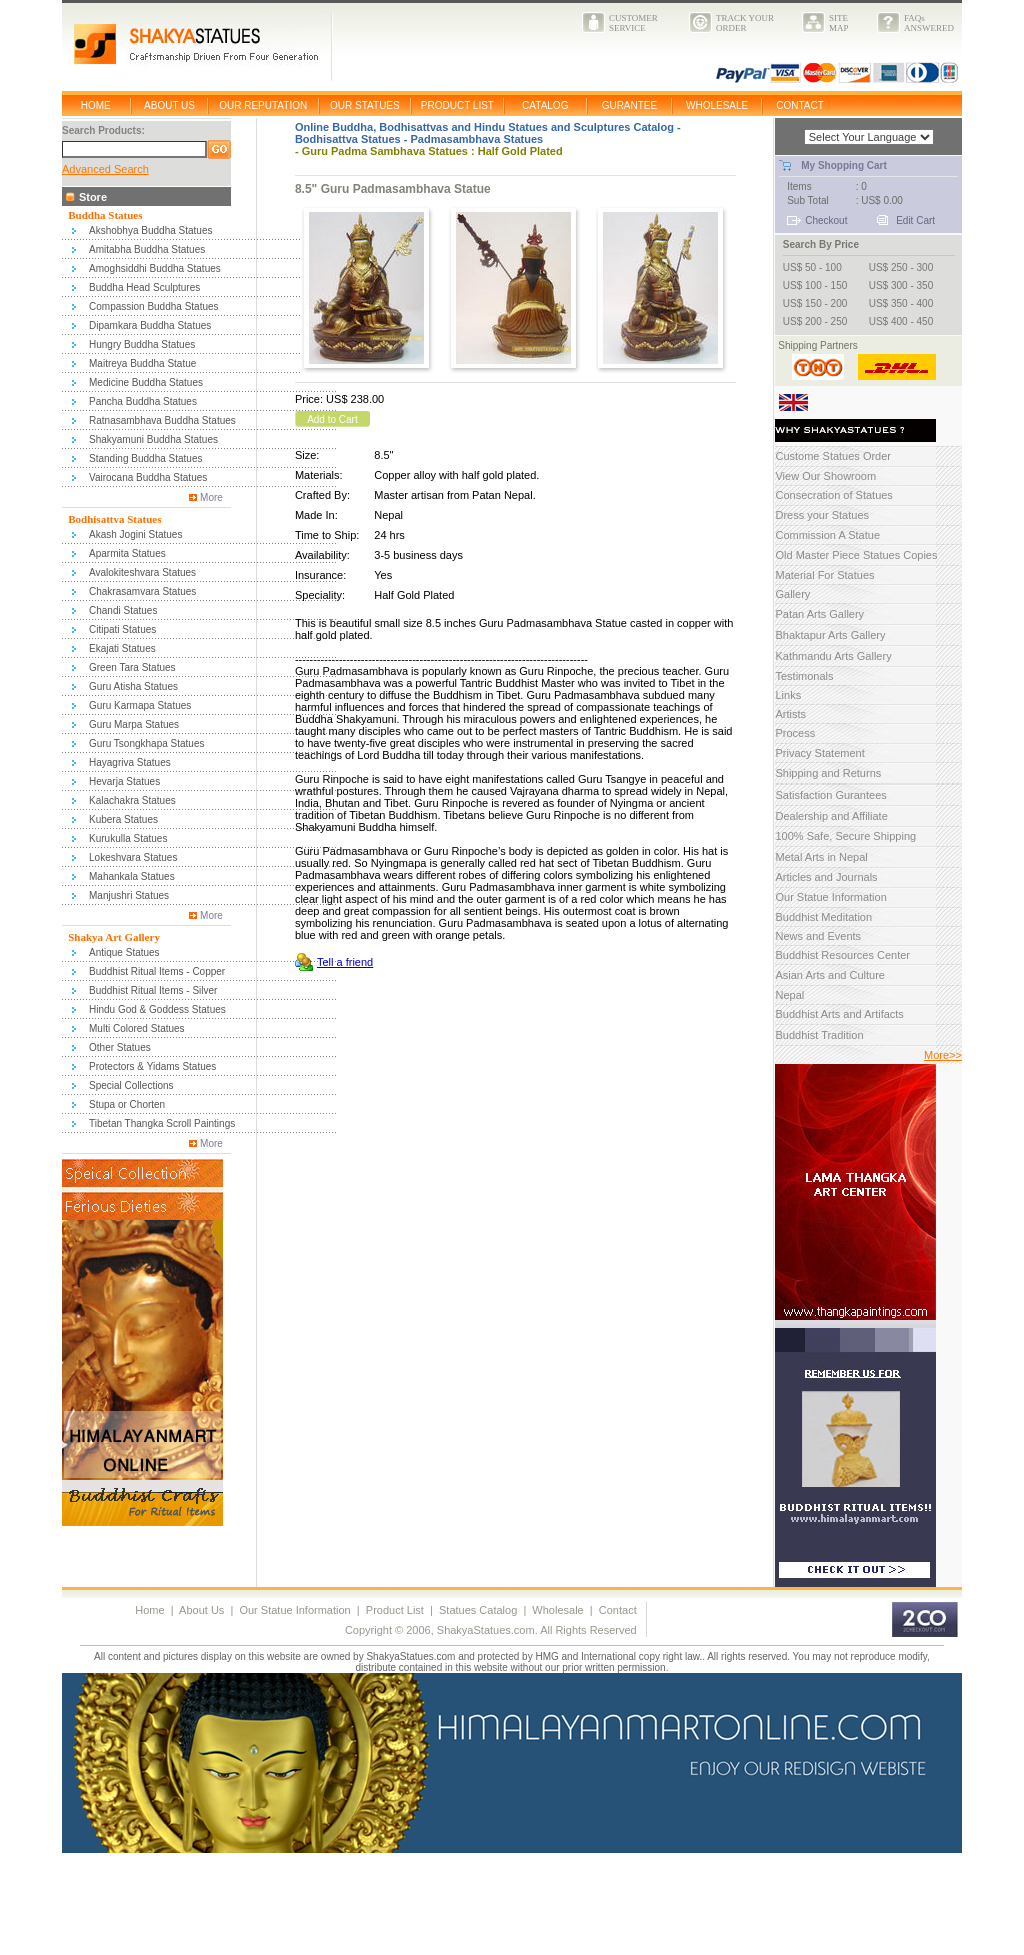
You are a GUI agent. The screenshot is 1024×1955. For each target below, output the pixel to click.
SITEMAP (839, 23)
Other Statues (120, 1047)
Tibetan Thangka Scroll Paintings (162, 1123)
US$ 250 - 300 (901, 267)
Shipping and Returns (828, 773)
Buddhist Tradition (819, 1035)
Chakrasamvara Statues (142, 591)
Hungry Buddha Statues (142, 344)
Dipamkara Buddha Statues (150, 325)
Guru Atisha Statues (133, 686)
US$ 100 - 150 (815, 285)
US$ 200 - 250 (815, 321)
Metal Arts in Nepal (821, 857)
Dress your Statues (822, 515)
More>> (943, 1055)
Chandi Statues (123, 610)
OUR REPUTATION (263, 105)
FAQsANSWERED (929, 23)
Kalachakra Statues (132, 800)
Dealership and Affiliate (831, 816)
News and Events (818, 936)
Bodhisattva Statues (348, 139)
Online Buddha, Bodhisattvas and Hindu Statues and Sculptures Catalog (484, 127)
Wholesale (557, 1610)
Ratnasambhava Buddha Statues (162, 420)
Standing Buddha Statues (145, 458)
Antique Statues (124, 952)
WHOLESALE (717, 105)
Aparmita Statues (127, 553)
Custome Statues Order (833, 456)
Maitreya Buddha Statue (142, 363)
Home (149, 1610)
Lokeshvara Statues (133, 857)
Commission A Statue (827, 535)
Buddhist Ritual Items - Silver (153, 990)
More (211, 497)
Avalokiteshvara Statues (142, 572)
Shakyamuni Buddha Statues (153, 439)
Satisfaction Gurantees (830, 795)
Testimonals (804, 676)
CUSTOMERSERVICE (633, 23)
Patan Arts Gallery (819, 614)
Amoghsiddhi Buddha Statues (155, 268)
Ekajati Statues (122, 648)
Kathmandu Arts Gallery (833, 656)
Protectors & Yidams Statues (152, 1066)
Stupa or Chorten (127, 1104)
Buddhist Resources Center (842, 955)
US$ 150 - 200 (815, 303)
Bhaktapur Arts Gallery (830, 635)
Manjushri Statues (129, 895)
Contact (618, 1610)
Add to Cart (332, 419)
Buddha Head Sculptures (144, 287)
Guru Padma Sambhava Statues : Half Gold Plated (432, 151)
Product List (395, 1610)
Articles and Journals (826, 877)
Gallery (792, 594)
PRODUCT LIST (457, 105)
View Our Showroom (825, 476)
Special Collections (131, 1085)
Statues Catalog (478, 1610)
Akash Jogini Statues (135, 534)
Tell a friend (345, 962)
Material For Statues (824, 575)
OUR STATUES (365, 105)
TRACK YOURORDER (745, 23)
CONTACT (800, 105)
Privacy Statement (819, 753)
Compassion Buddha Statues (154, 306)
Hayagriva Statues (130, 762)
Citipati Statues (122, 629)
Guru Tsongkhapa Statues (146, 743)
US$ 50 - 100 (812, 267)
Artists (790, 714)
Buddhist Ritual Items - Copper (157, 971)
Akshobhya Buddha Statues (150, 230)
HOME (96, 105)
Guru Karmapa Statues (140, 705)
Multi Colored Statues (137, 1028)
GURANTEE (630, 105)
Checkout (826, 220)
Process (795, 733)
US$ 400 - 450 (901, 321)
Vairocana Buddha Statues (148, 477)
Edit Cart (915, 220)
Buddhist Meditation (823, 917)
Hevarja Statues (124, 781)
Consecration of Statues (833, 495)
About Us (201, 1610)
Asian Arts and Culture (829, 975)
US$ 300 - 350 (901, 285)
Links (788, 695)
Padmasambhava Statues (476, 139)
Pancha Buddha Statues (143, 401)
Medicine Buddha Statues (146, 382)
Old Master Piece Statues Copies (856, 555)
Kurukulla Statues (128, 838)
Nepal (789, 995)
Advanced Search (105, 169)
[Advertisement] (366, 1908)
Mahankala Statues (132, 876)
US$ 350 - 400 (901, 303)
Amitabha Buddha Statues (147, 249)
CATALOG (545, 105)
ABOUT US (169, 105)
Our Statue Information (830, 897)
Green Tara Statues (132, 667)
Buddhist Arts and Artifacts (839, 1014)
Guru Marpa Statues (134, 724)
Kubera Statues (123, 819)
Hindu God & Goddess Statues (157, 1009)
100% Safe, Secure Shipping (845, 836)
